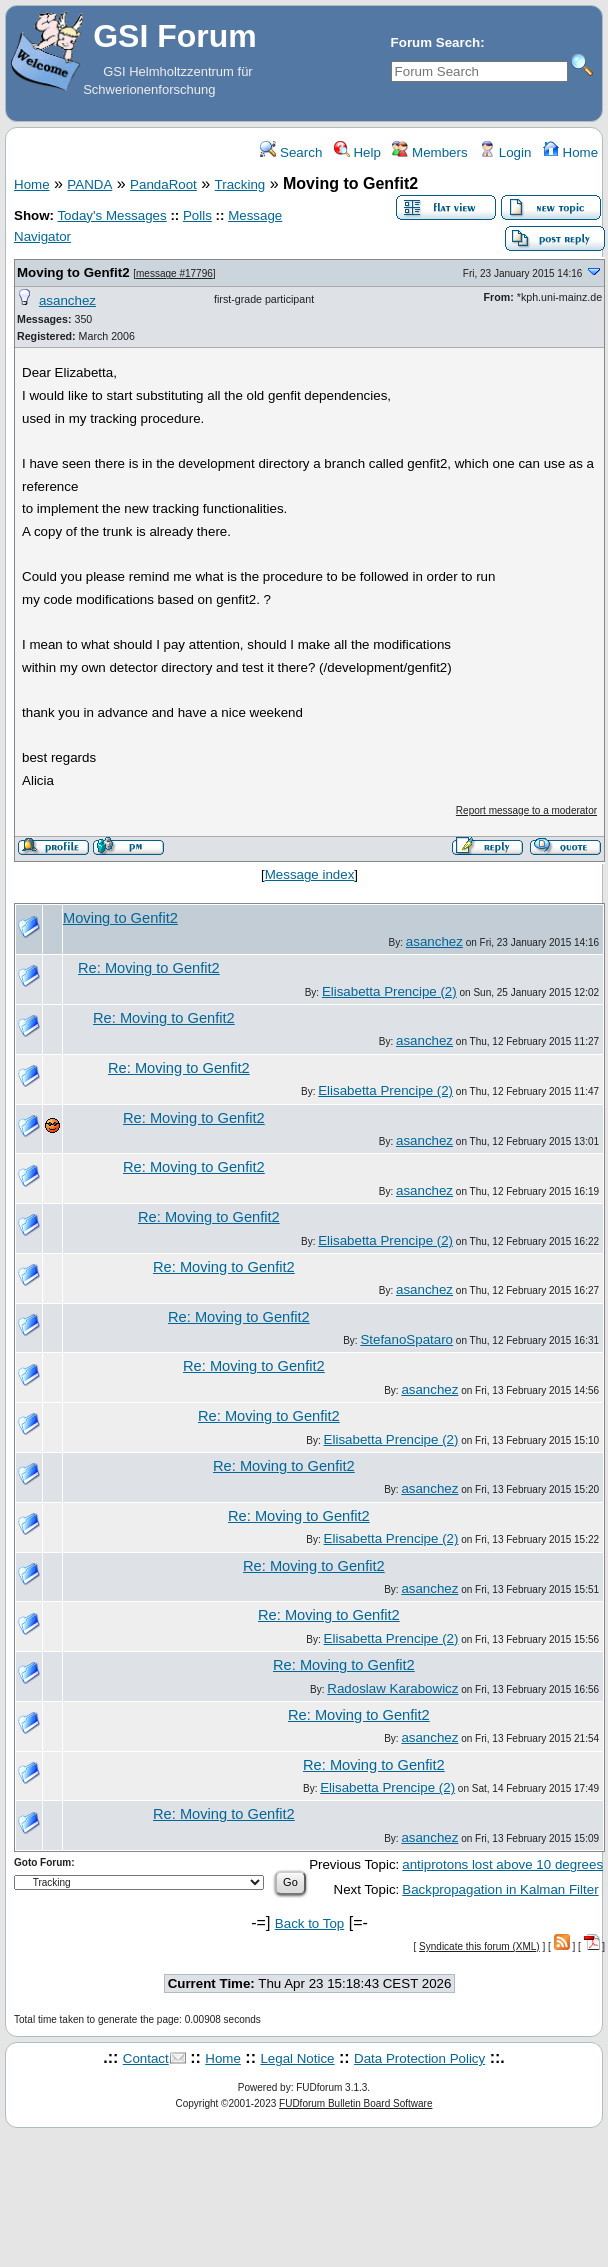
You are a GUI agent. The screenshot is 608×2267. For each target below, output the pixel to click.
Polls (197, 215)
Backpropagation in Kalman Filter (500, 1889)
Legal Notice (297, 2058)
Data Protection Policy (419, 2058)
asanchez (67, 300)
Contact (146, 2058)
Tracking (240, 184)
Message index (310, 874)
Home (570, 152)
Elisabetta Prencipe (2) (389, 991)
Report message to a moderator (526, 810)
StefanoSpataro (406, 1339)
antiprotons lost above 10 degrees (502, 1864)
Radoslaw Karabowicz (392, 1688)
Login (505, 152)
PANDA (89, 184)
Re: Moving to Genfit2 (149, 968)
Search (291, 152)
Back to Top (309, 1923)
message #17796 (174, 273)
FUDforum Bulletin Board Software (355, 2103)
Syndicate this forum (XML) (479, 1946)
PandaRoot (163, 184)
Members (429, 152)
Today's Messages (111, 215)
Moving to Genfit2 (75, 272)
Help (357, 152)
